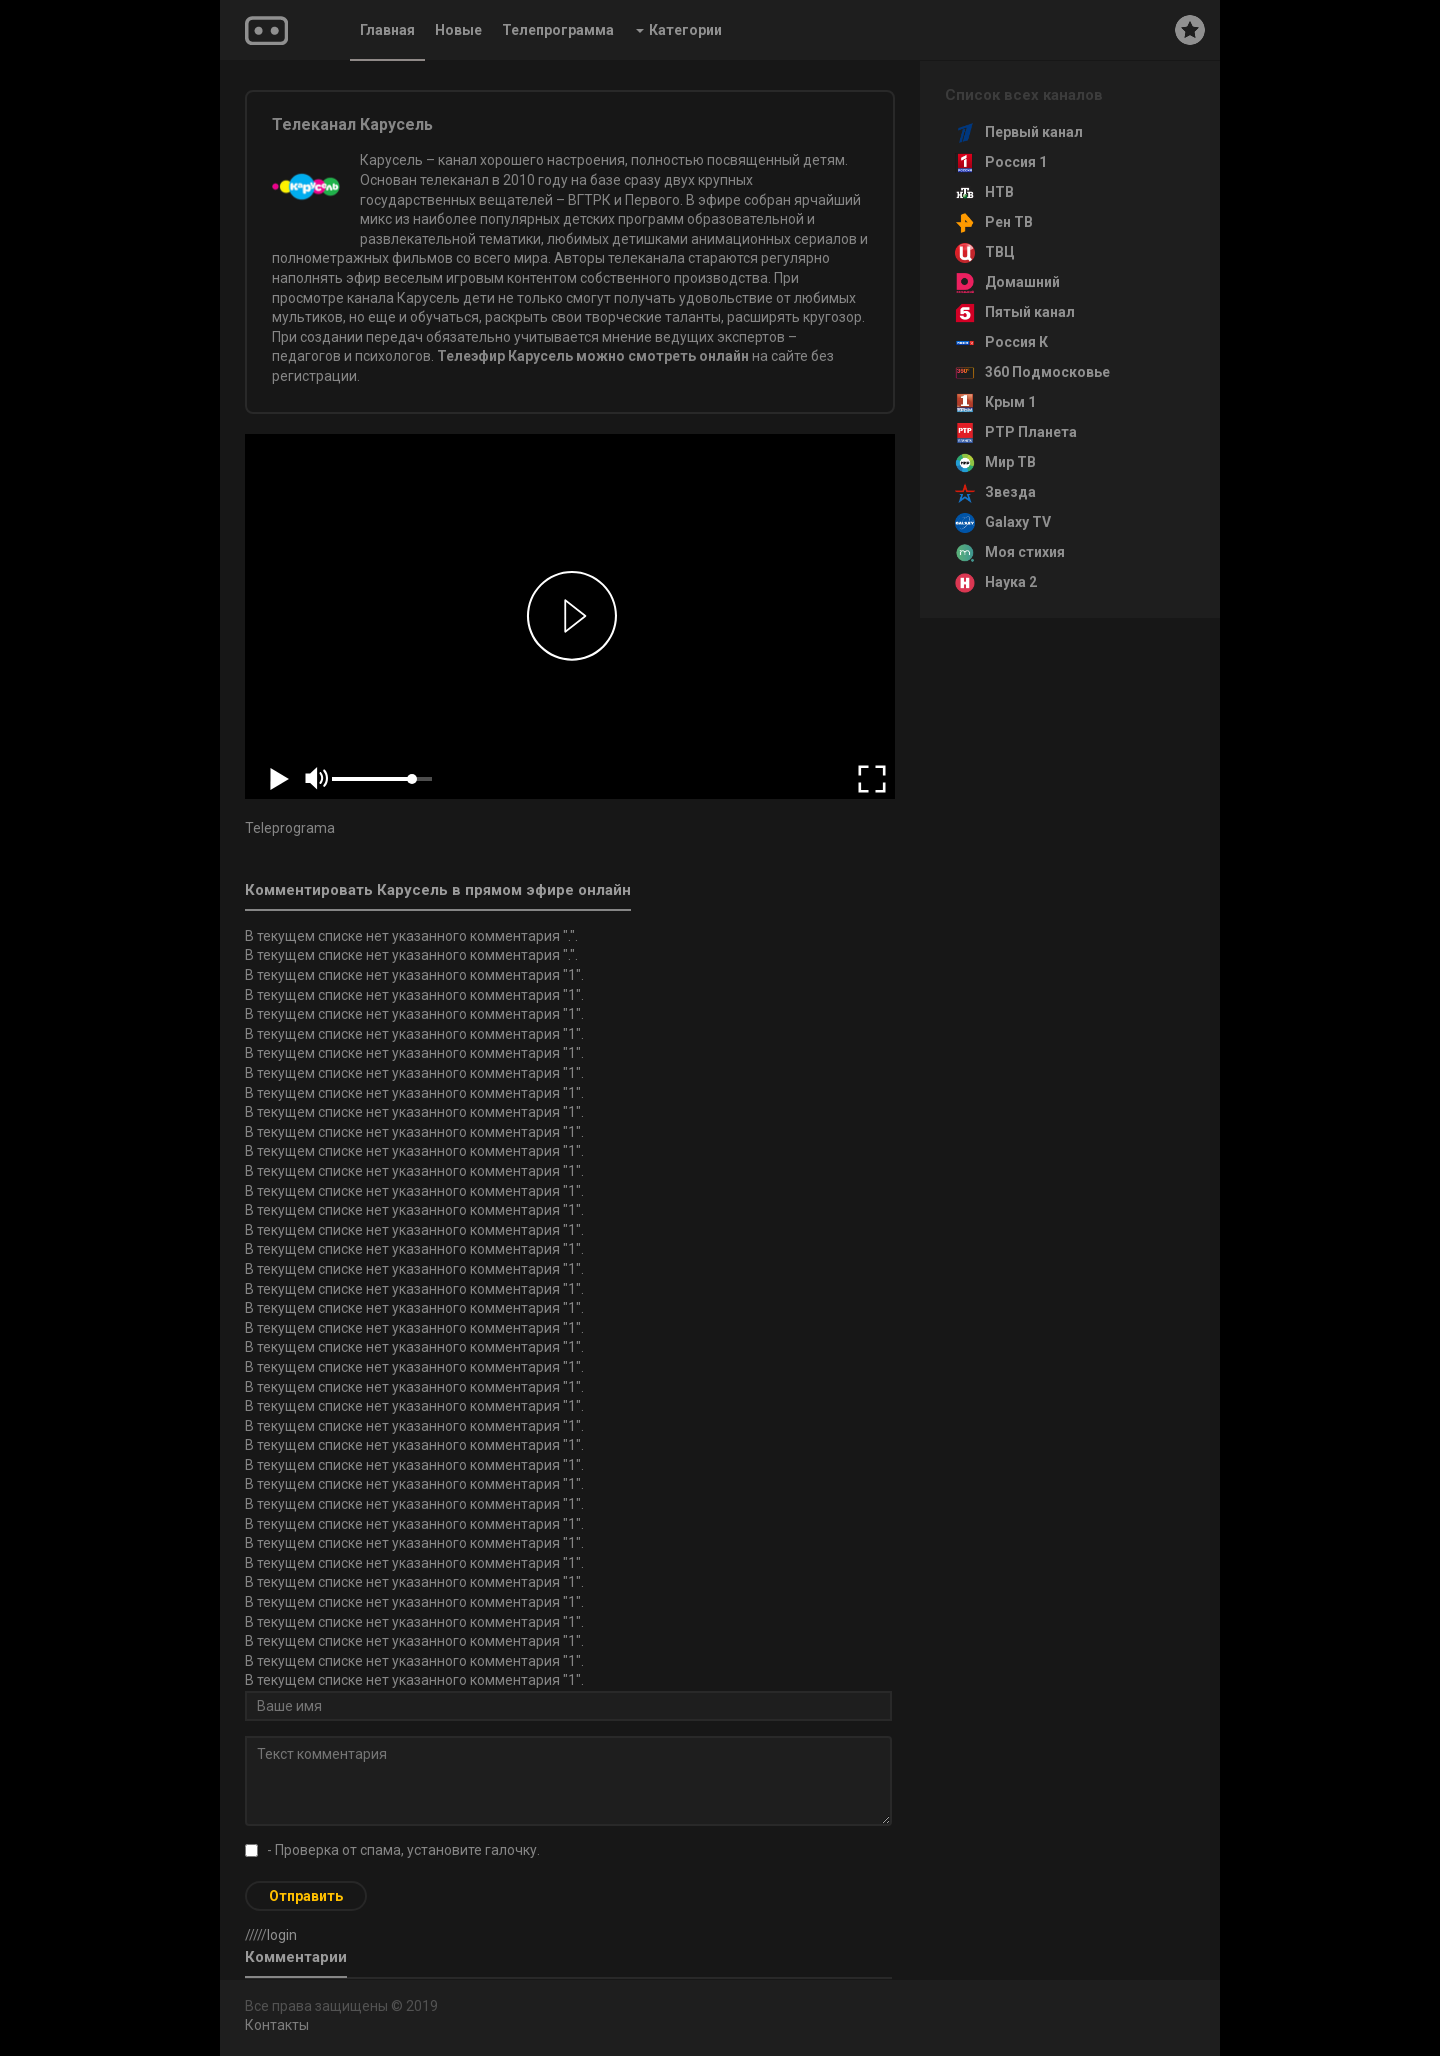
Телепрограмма (558, 30)
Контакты (277, 2025)
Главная (387, 30)
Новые (458, 30)
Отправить (306, 1896)
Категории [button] (679, 30)
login (282, 1935)
